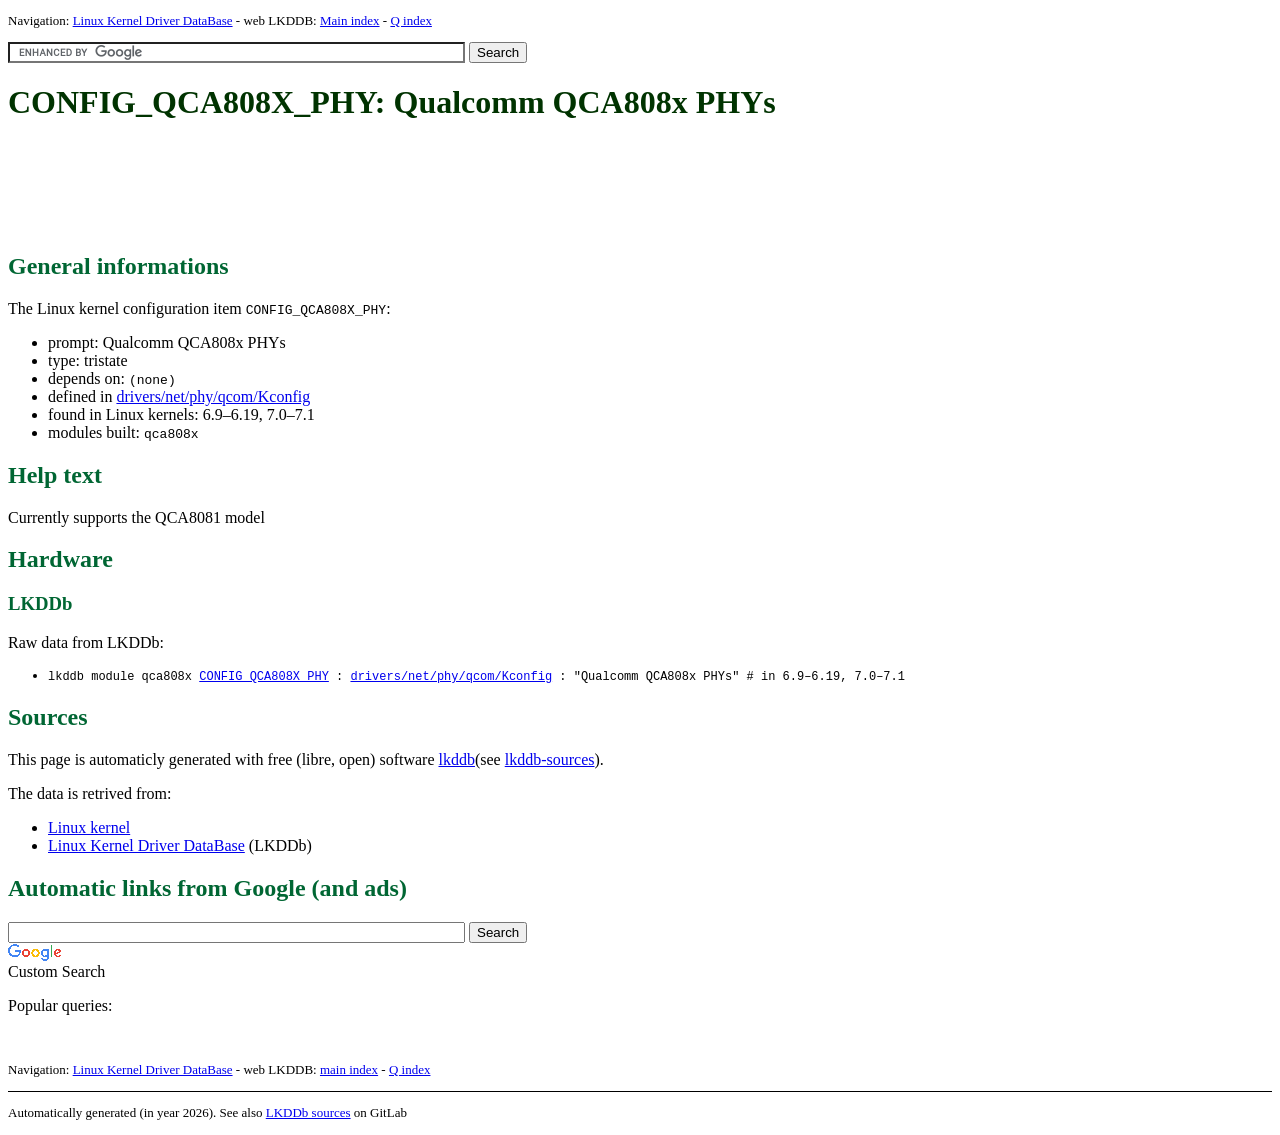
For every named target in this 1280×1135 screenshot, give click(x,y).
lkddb (457, 760)
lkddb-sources (550, 760)
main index (349, 1070)
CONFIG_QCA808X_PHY (264, 676)
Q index (411, 20)
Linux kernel (89, 828)
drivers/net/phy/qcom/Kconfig (213, 396)
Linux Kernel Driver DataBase (153, 20)
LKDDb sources (308, 1113)
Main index (350, 20)
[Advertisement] (372, 188)
